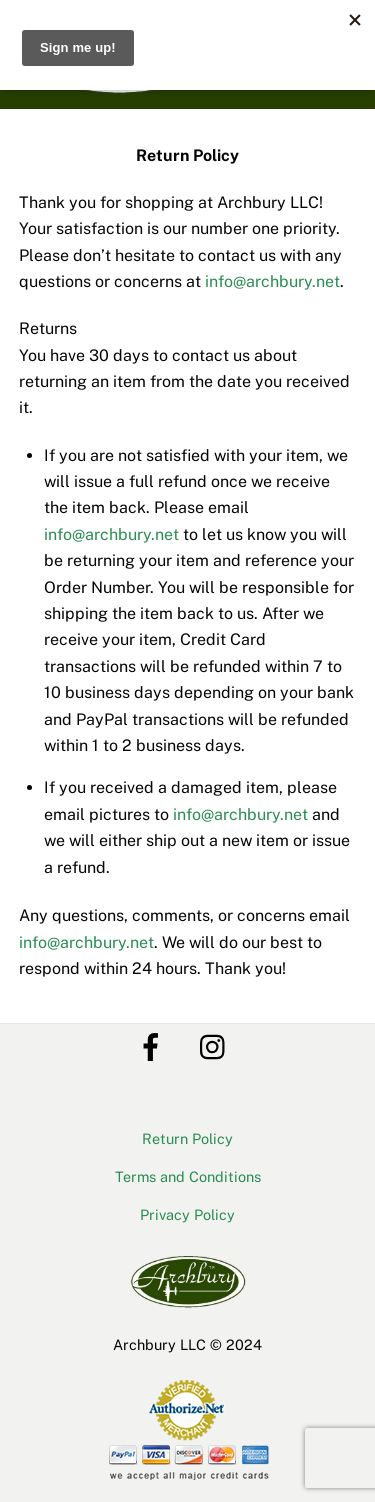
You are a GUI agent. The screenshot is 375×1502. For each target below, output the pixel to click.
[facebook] (154, 1045)
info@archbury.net (272, 281)
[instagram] (217, 1045)
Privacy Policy (187, 1214)
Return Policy (187, 1138)
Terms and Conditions (188, 1176)
